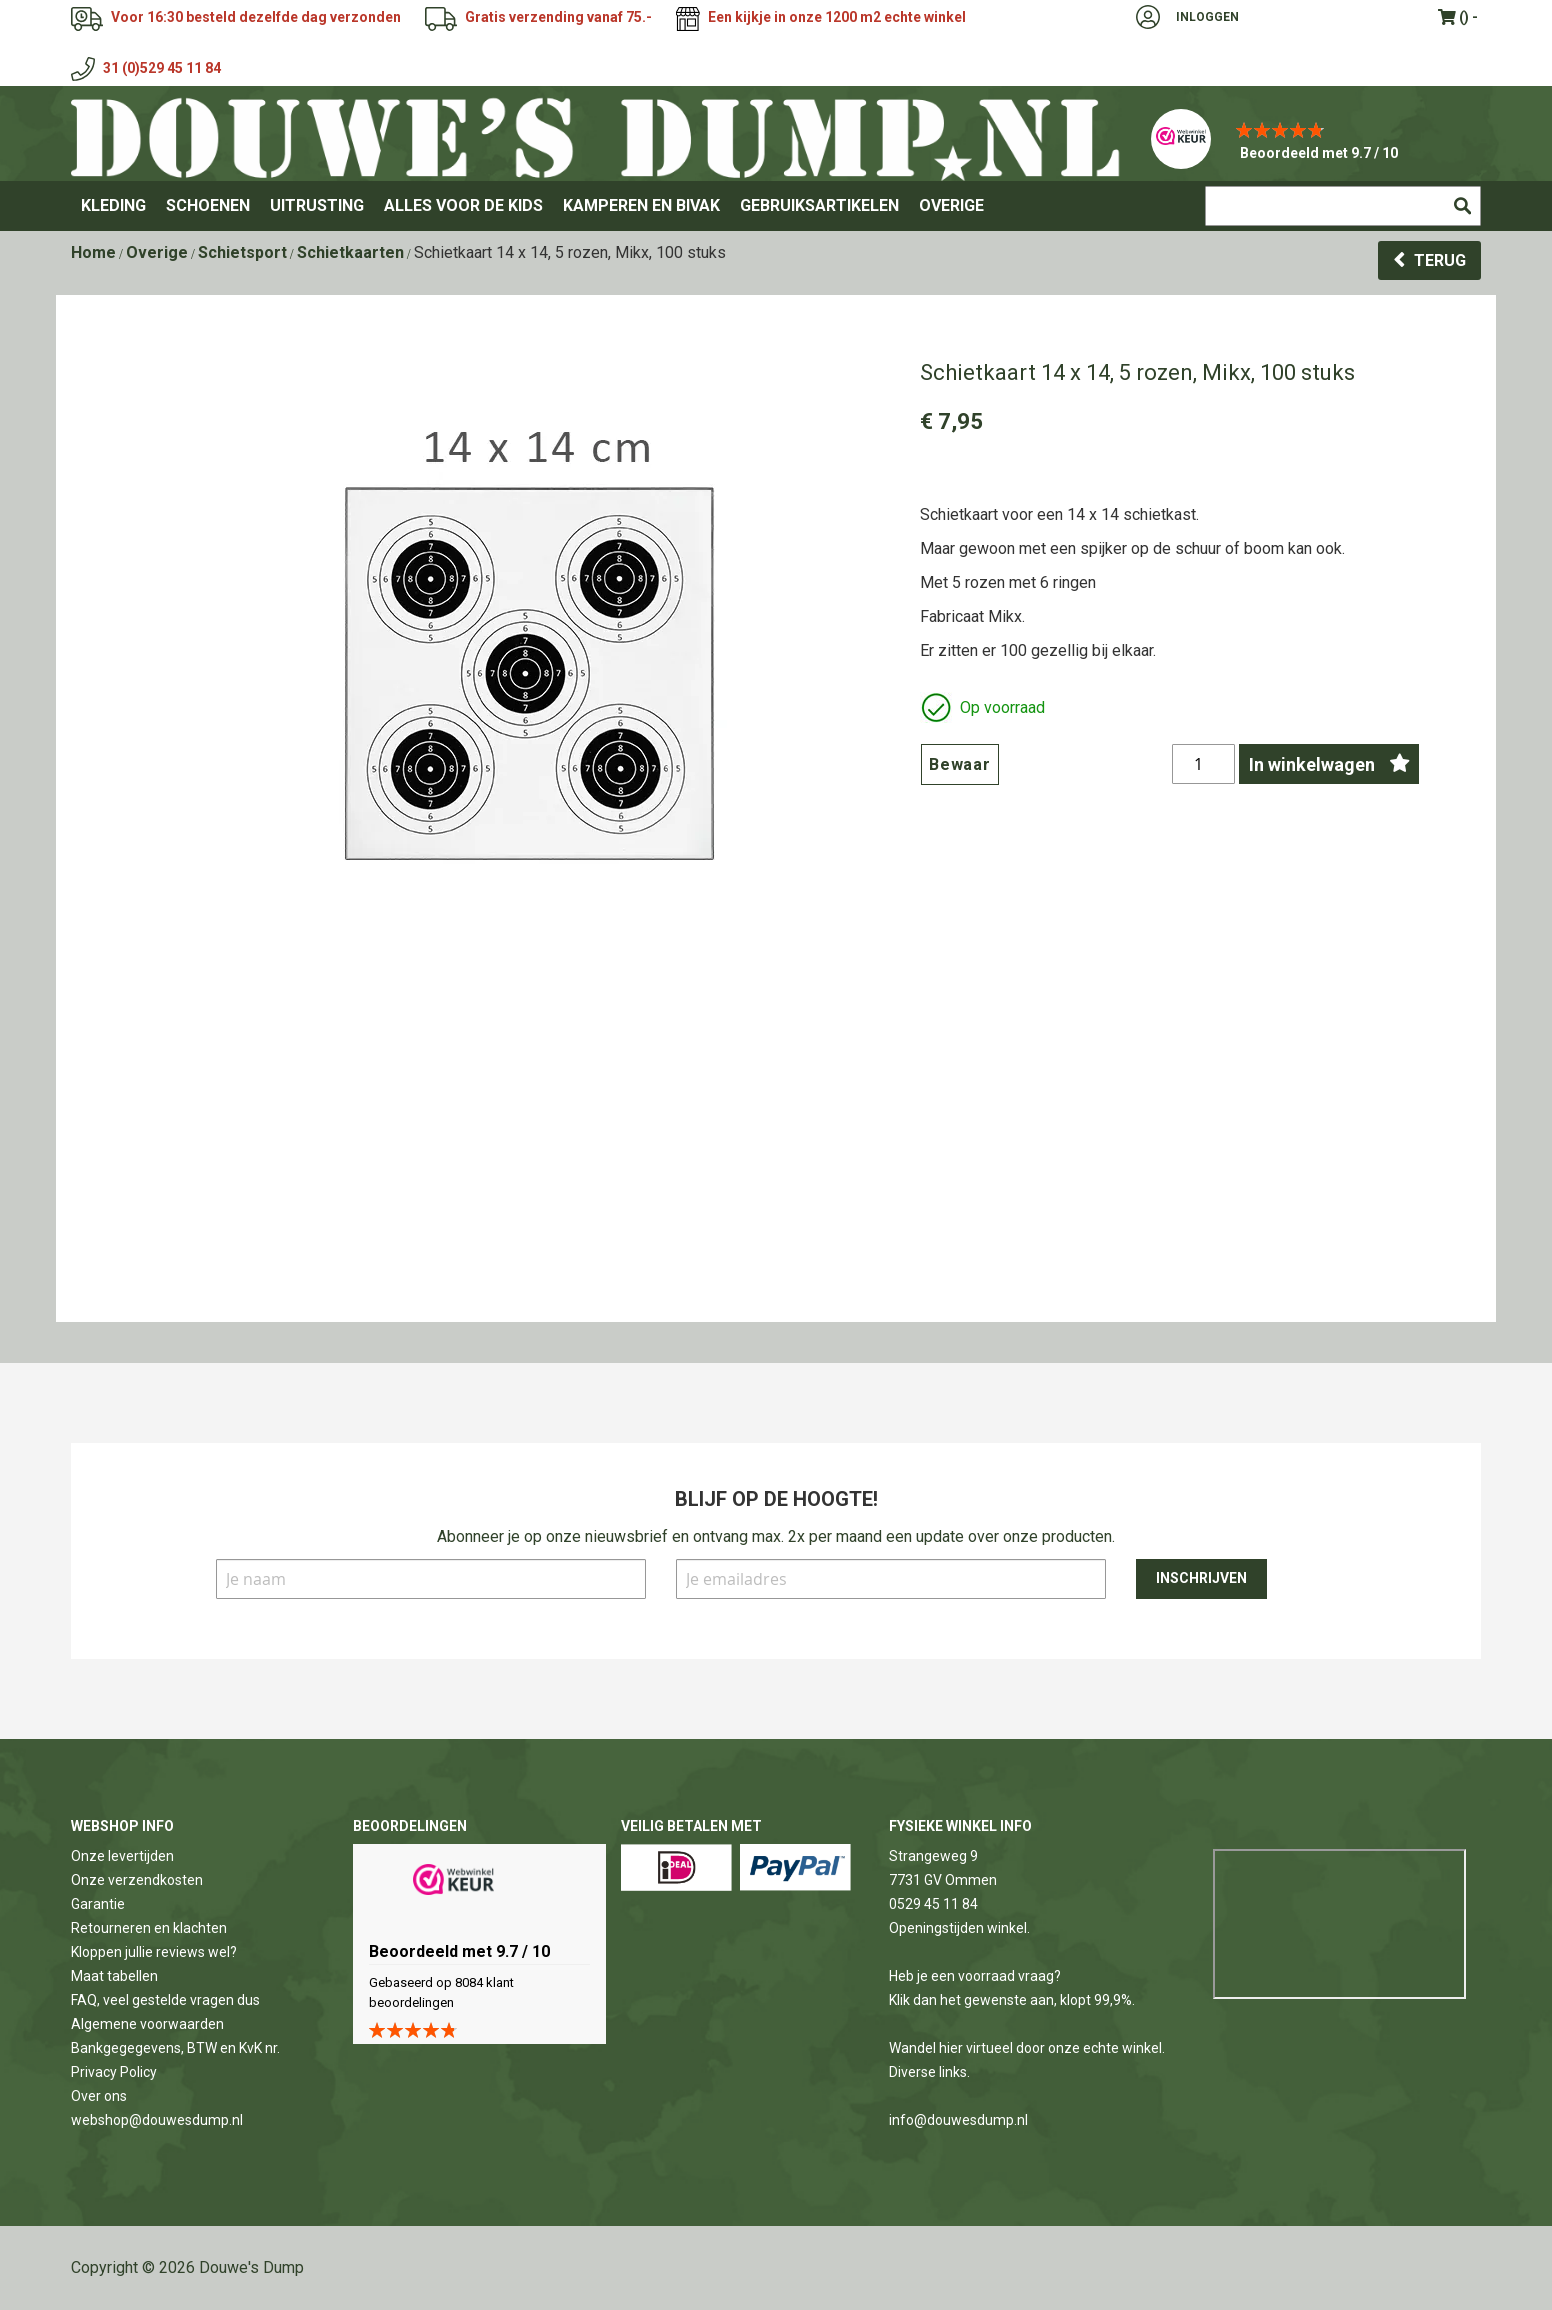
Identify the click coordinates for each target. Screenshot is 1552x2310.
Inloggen (1207, 17)
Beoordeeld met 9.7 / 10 (1319, 153)
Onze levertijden (122, 1856)
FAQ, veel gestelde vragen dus (165, 2000)
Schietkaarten (350, 252)
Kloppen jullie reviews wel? (154, 1952)
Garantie (98, 1904)
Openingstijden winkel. (959, 1928)
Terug (1440, 260)
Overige (157, 252)
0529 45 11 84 (933, 1904)
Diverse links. (929, 2072)
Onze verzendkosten (137, 1880)
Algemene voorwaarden (147, 2024)
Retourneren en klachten (149, 1928)
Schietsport (242, 252)
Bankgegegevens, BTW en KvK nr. (175, 2048)
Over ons (99, 2096)
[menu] (776, 206)
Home (93, 252)
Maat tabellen (114, 1976)
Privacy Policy (114, 2072)
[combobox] (1343, 206)
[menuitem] (113, 206)
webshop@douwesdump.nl (157, 2120)
